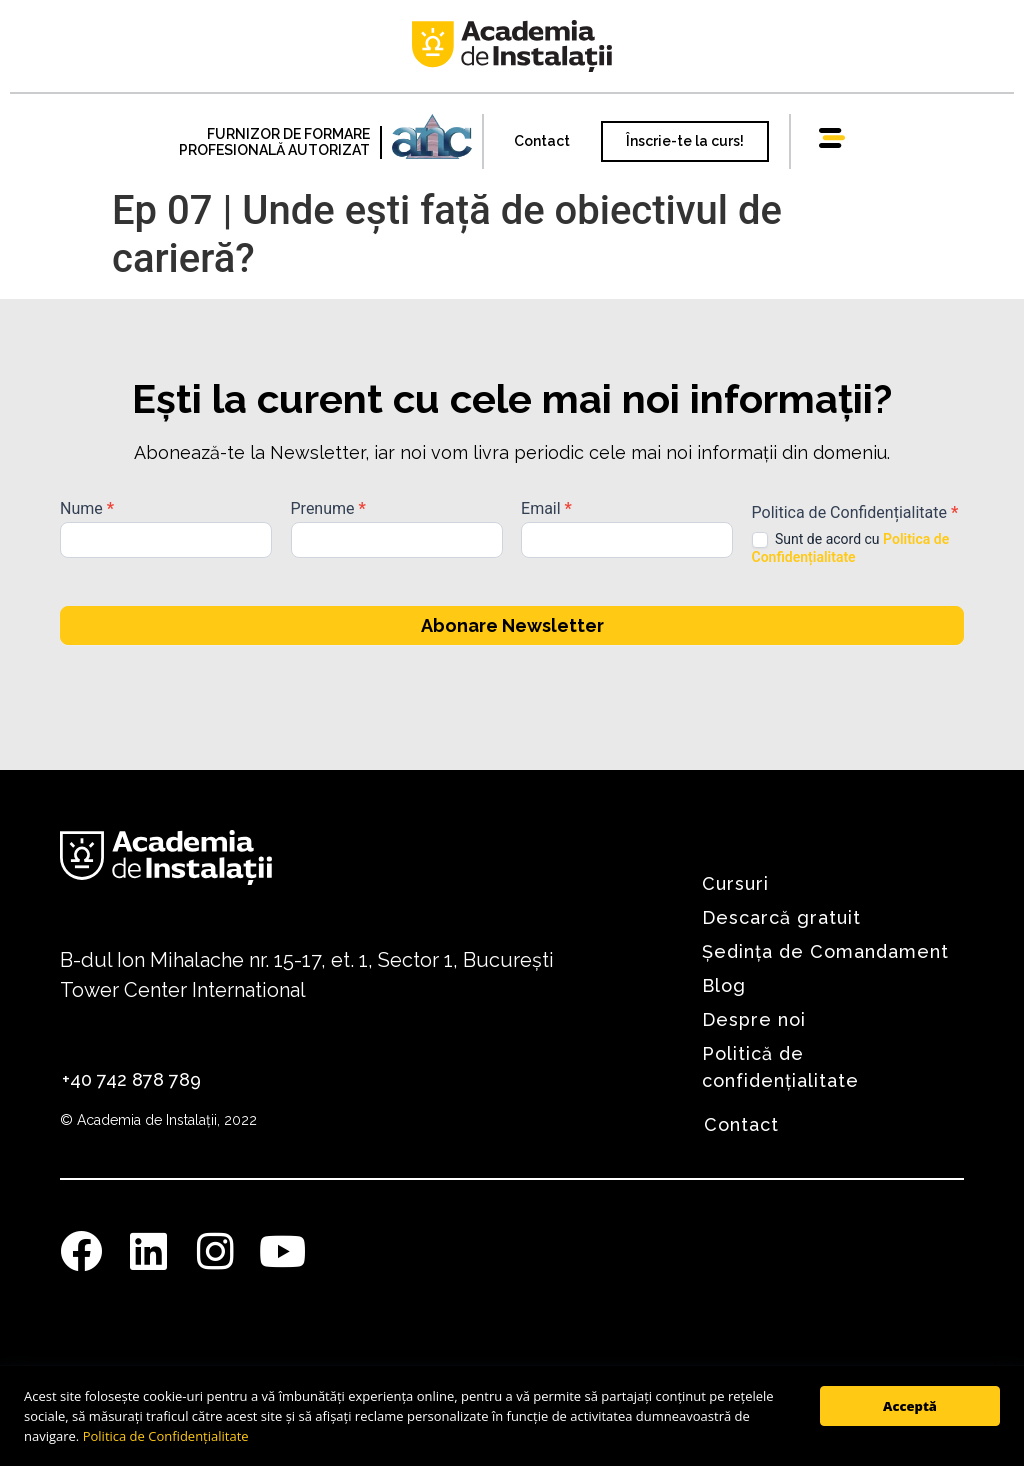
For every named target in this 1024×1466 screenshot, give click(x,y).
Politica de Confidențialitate (166, 1436)
